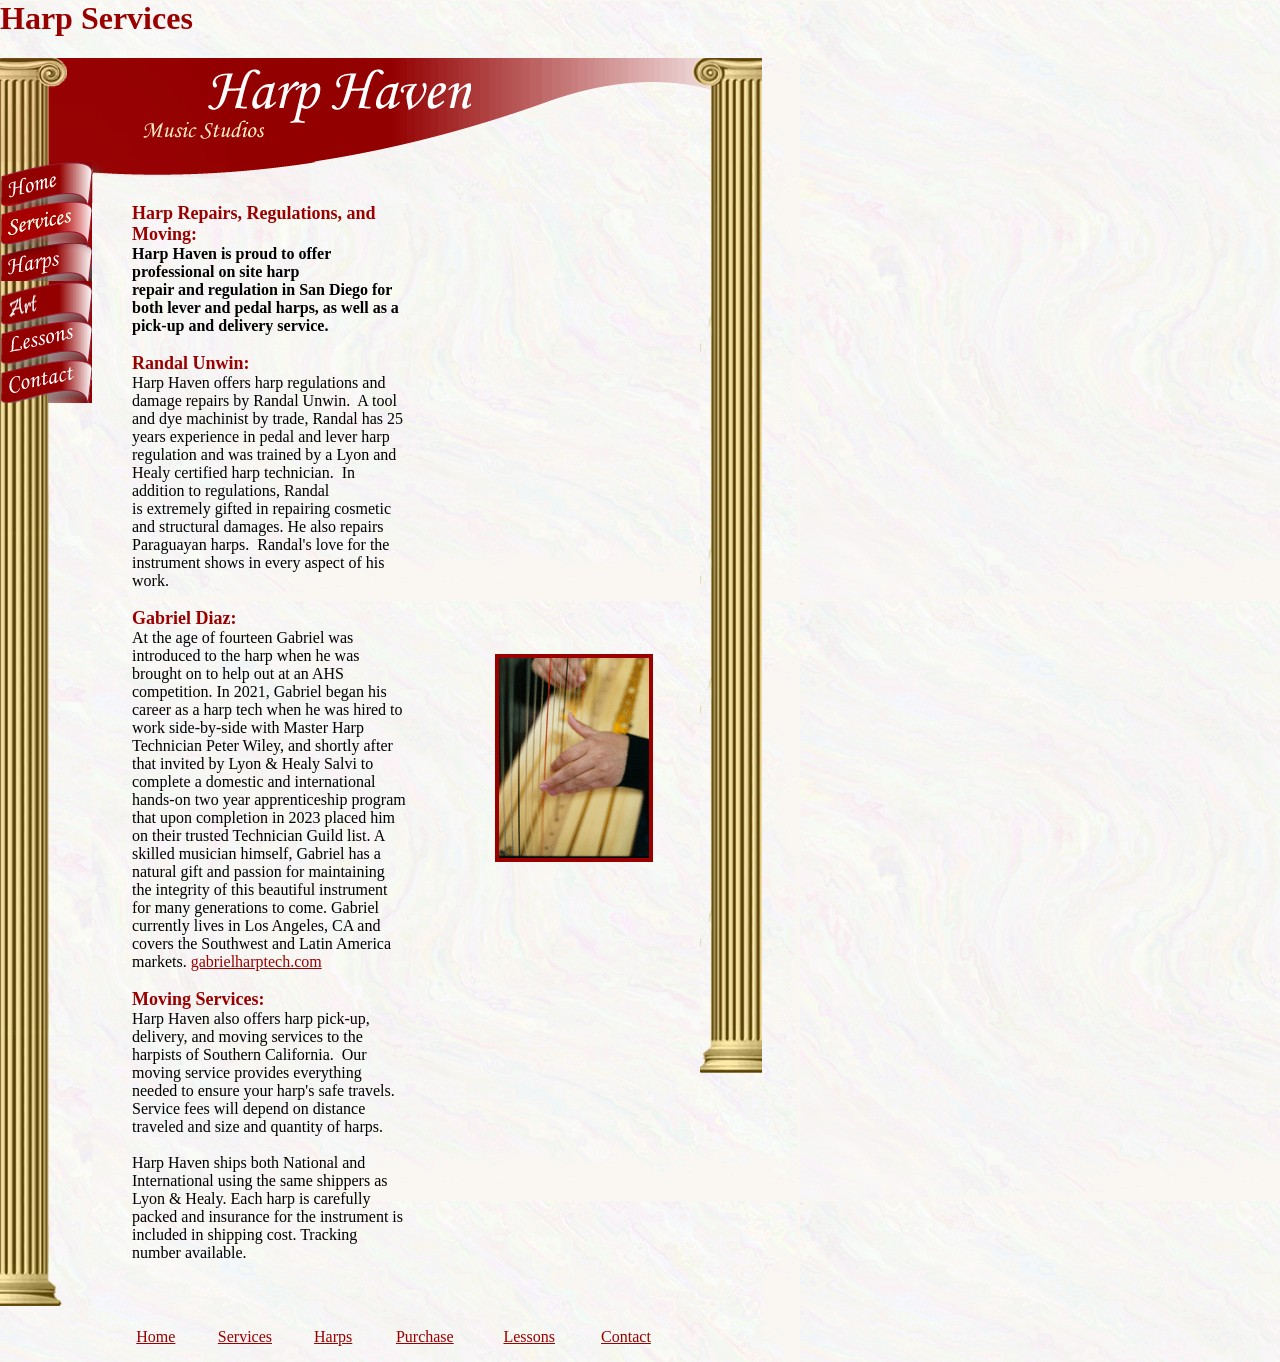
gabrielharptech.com (256, 961)
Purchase (425, 1336)
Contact (626, 1336)
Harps (333, 1336)
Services (245, 1336)
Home (155, 1336)
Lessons (529, 1336)
